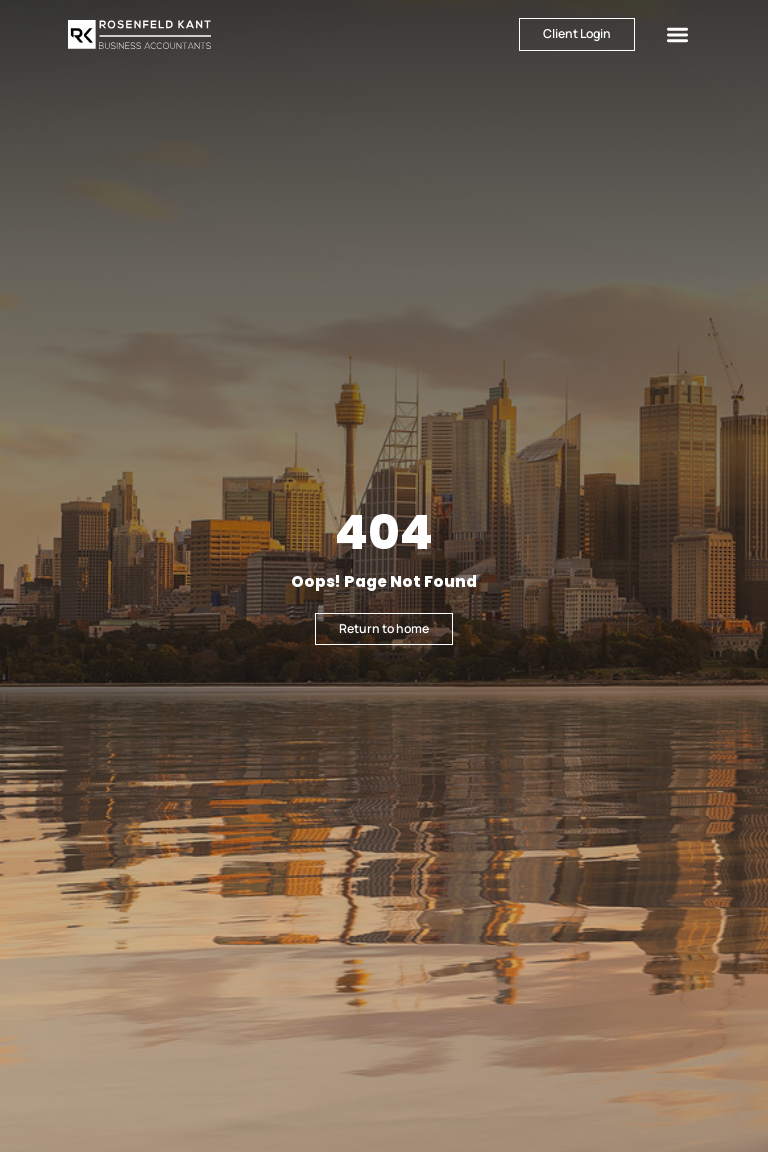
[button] (677, 34)
